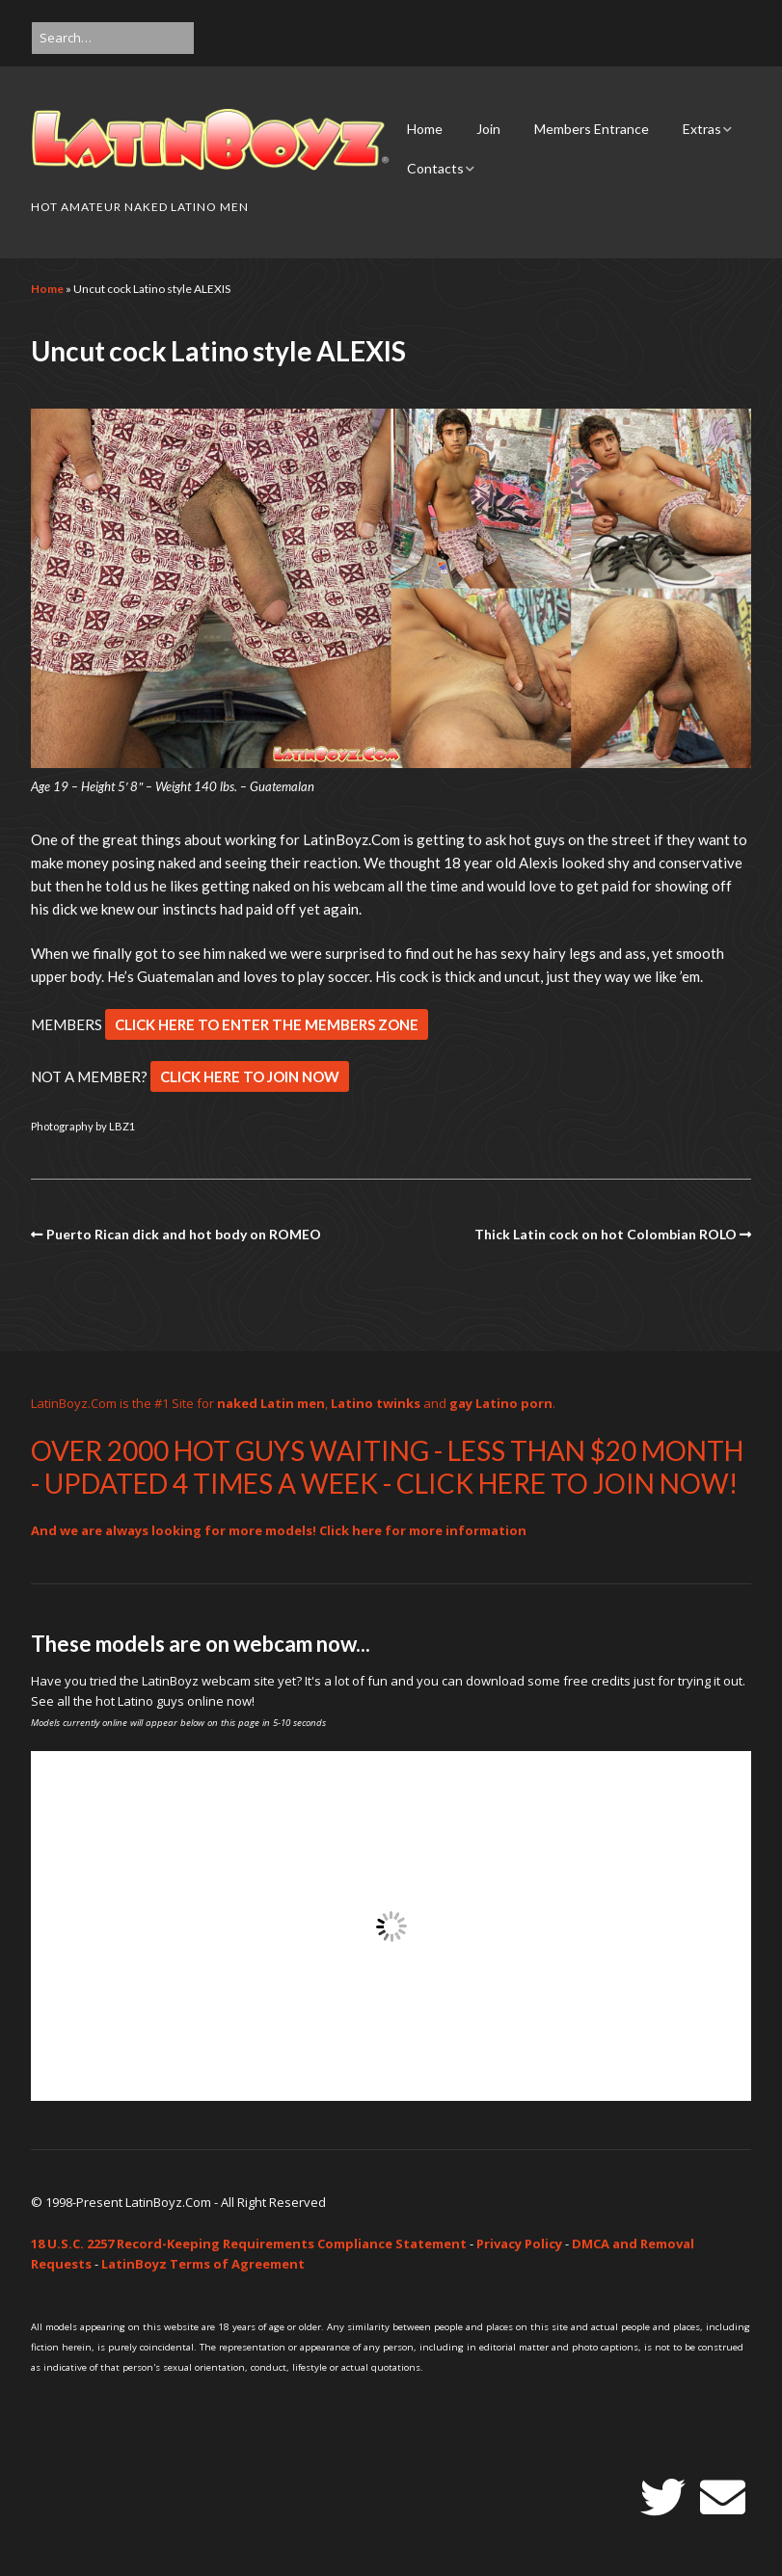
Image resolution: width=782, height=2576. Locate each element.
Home (425, 128)
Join (488, 128)
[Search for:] (113, 38)
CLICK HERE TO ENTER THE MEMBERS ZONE (266, 1024)
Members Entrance (591, 128)
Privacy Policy (519, 2243)
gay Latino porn (501, 1403)
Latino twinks (375, 1403)
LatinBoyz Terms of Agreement (203, 2263)
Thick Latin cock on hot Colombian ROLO (605, 1234)
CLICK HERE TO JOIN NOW (249, 1076)
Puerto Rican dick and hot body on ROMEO (183, 1234)
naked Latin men (271, 1403)
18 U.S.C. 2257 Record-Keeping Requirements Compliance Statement (249, 2243)
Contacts (435, 168)
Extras (702, 128)
